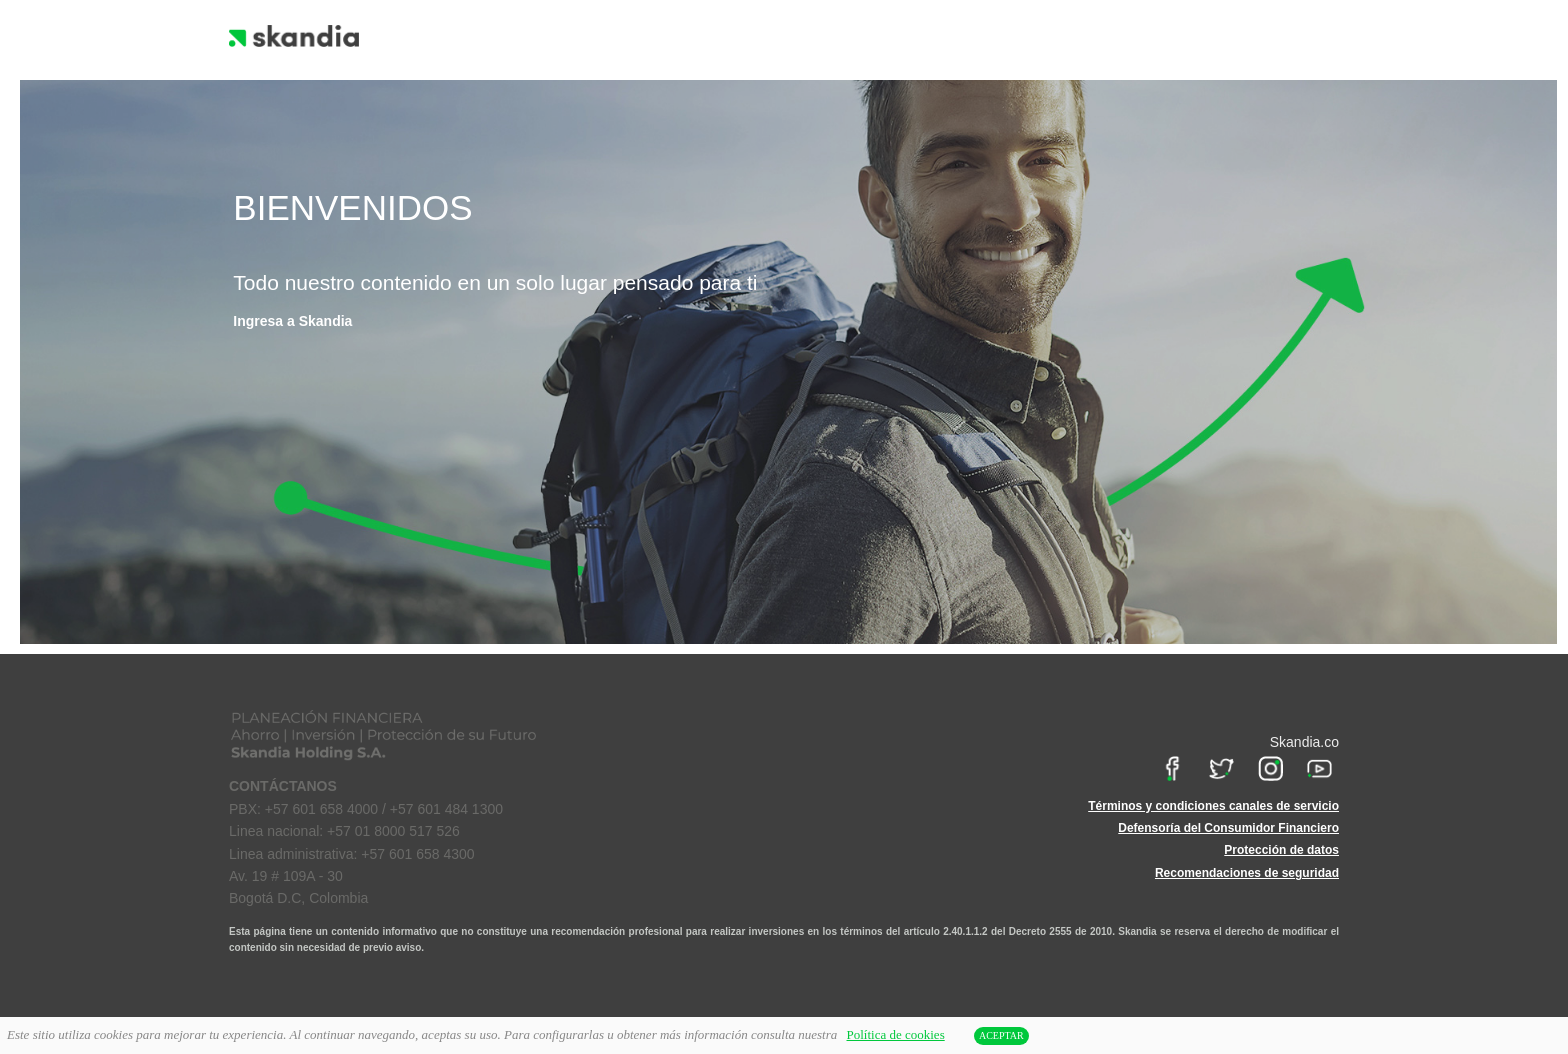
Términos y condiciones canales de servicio (1213, 806)
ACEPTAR (1001, 1035)
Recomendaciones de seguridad (1247, 873)
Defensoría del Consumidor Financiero (1228, 828)
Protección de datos (1281, 850)
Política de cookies (896, 1034)
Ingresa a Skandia (292, 321)
